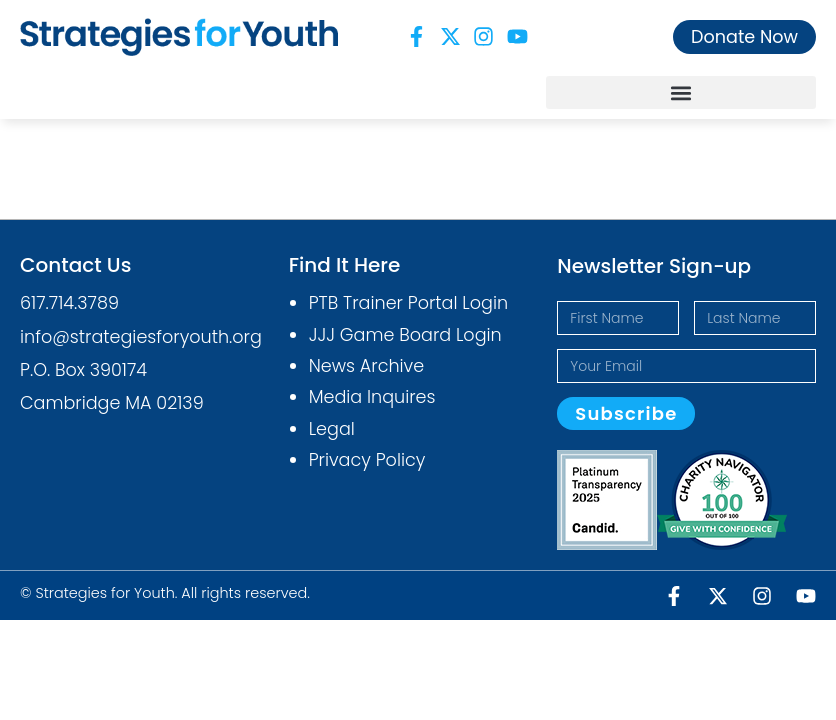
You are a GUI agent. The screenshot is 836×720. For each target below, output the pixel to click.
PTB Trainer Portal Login (408, 303)
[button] (681, 92)
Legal (332, 429)
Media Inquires (372, 397)
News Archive (367, 366)
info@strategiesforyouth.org (141, 337)
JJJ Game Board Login (405, 335)
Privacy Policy (367, 460)
